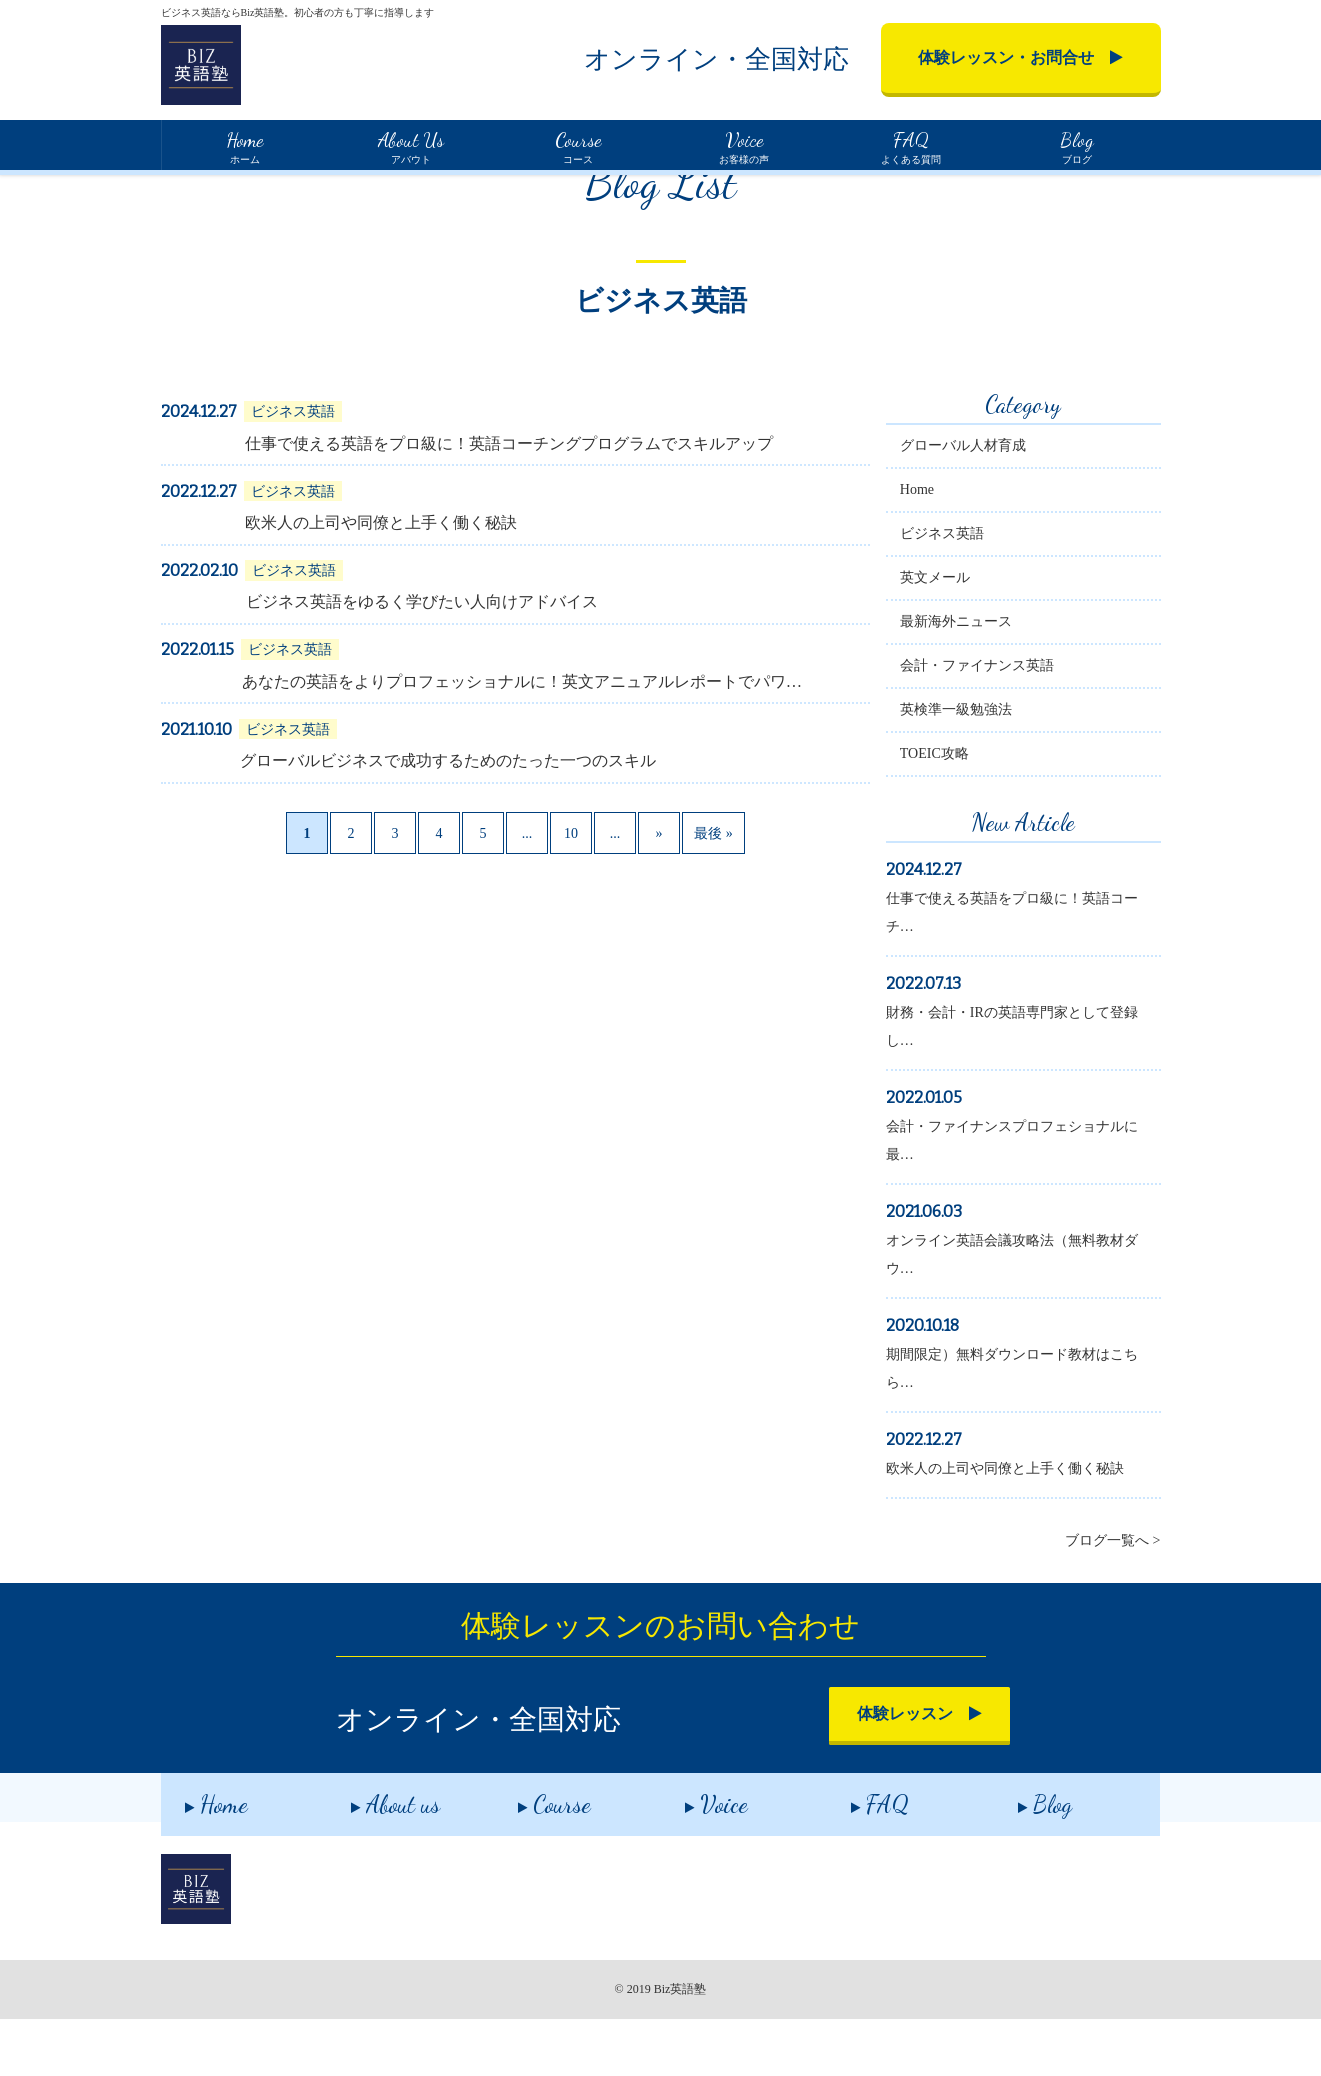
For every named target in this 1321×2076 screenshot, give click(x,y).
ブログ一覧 (251, 191)
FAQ (856, 1856)
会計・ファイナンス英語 (1002, 725)
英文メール (960, 637)
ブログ (1077, 145)
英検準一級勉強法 (981, 769)
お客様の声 (744, 145)
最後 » (708, 893)
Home (177, 189)
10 (566, 893)
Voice (692, 1856)
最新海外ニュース (981, 681)
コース (577, 145)
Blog (1021, 1856)
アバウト (411, 145)
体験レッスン (845, 1773)
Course (530, 1856)
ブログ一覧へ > (1112, 1600)
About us (371, 1856)
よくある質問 (910, 145)
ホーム (244, 145)
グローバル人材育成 (988, 505)
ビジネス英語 (967, 593)
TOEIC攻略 (959, 813)
